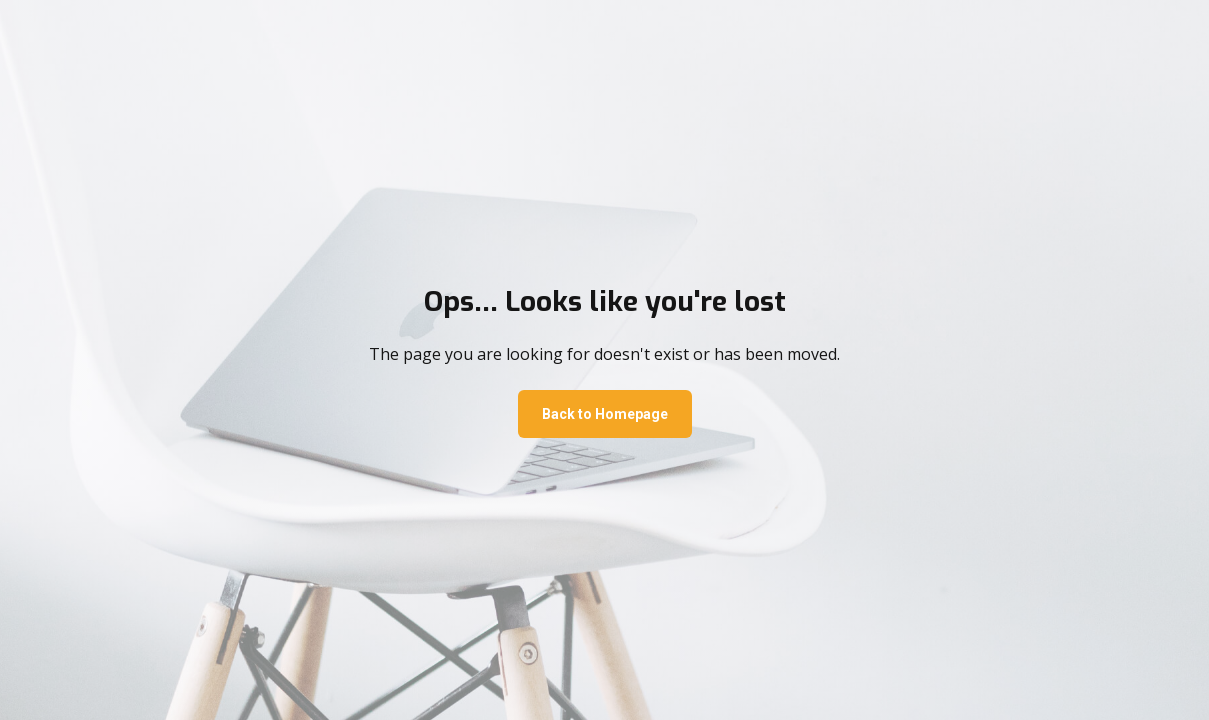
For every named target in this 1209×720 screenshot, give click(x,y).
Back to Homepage (605, 414)
